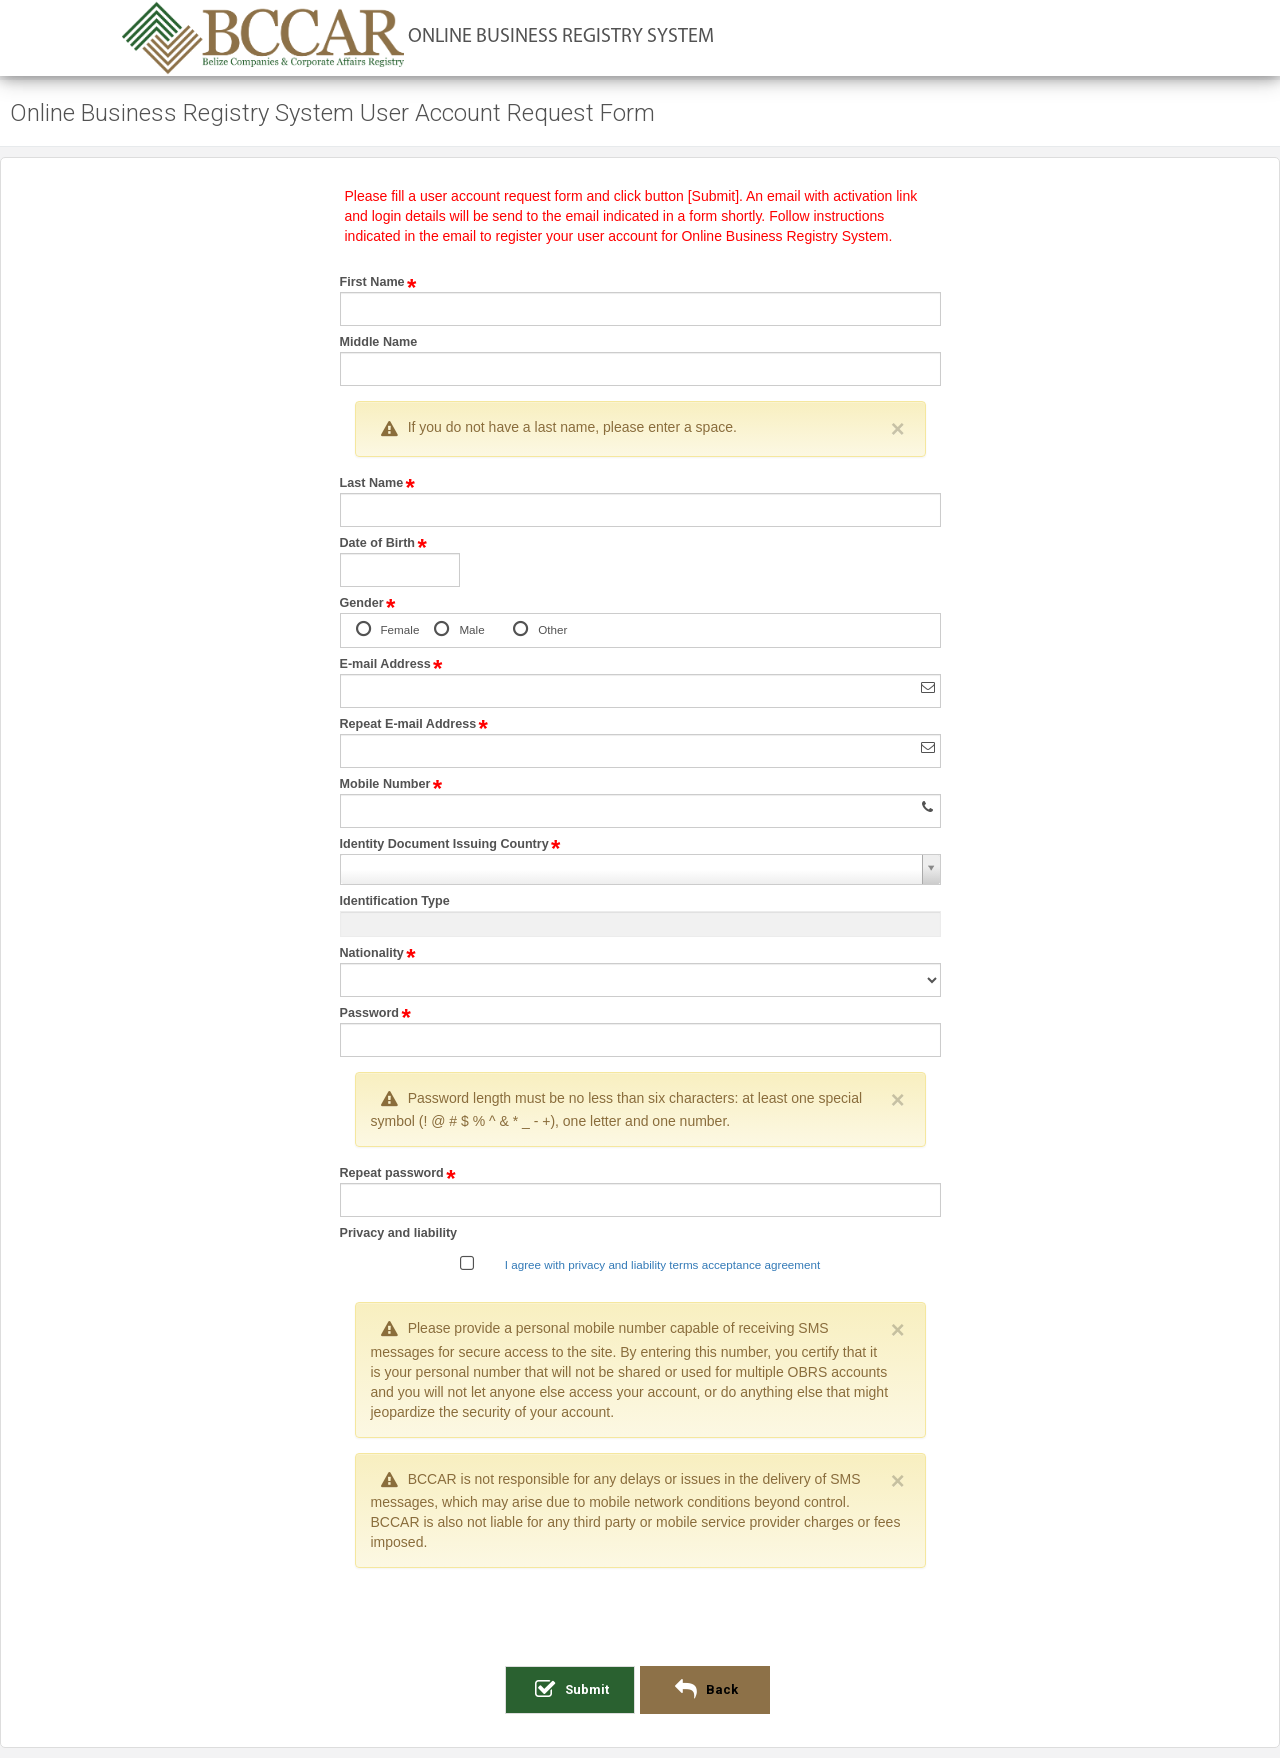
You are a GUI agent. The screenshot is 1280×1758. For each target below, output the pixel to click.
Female (398, 630)
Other (550, 630)
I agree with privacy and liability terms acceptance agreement (663, 1264)
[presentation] (640, 1622)
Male (469, 630)
